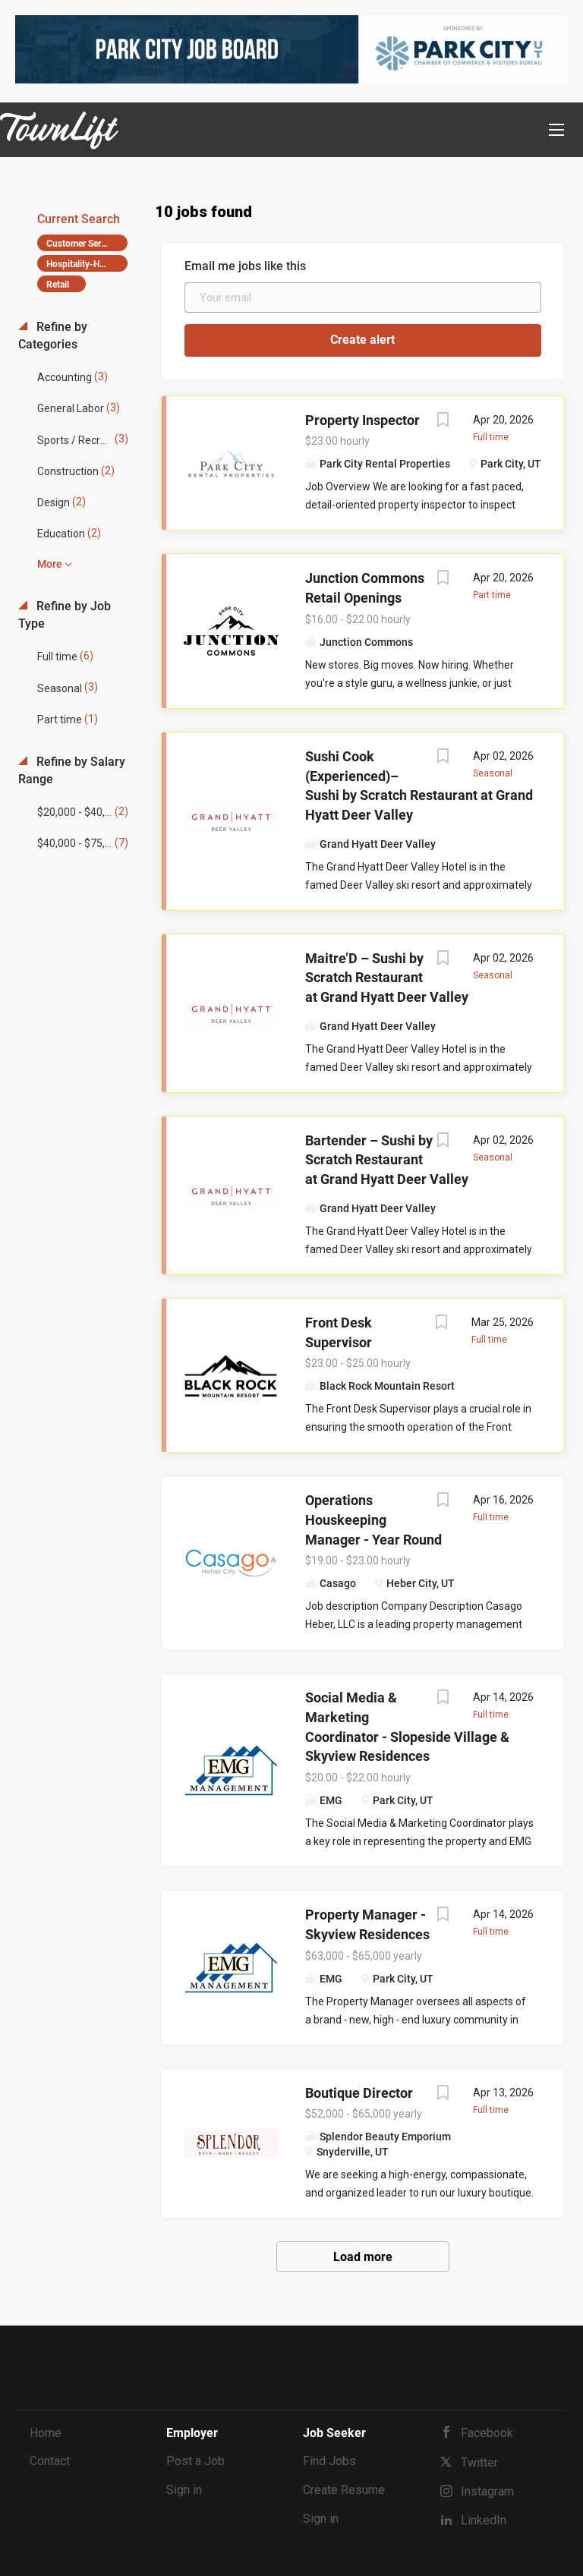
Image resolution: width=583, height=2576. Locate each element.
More (49, 564)
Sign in (184, 2490)
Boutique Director (359, 2093)
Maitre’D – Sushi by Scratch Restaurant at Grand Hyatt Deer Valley (386, 977)
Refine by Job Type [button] (64, 615)
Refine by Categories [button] (52, 335)
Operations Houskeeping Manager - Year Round (373, 1519)
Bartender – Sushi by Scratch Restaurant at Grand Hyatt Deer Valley (386, 1159)
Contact (50, 2461)
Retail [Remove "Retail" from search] (57, 284)
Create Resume (344, 2490)
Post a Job (195, 2461)
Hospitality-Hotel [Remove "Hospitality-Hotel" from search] (80, 264)
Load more (362, 2257)
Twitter (479, 2462)
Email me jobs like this (245, 266)
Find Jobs (329, 2461)
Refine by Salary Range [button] (71, 770)
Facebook (487, 2433)
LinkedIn (483, 2520)
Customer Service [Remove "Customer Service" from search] (81, 243)
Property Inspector (362, 420)
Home (45, 2433)
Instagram (487, 2491)
